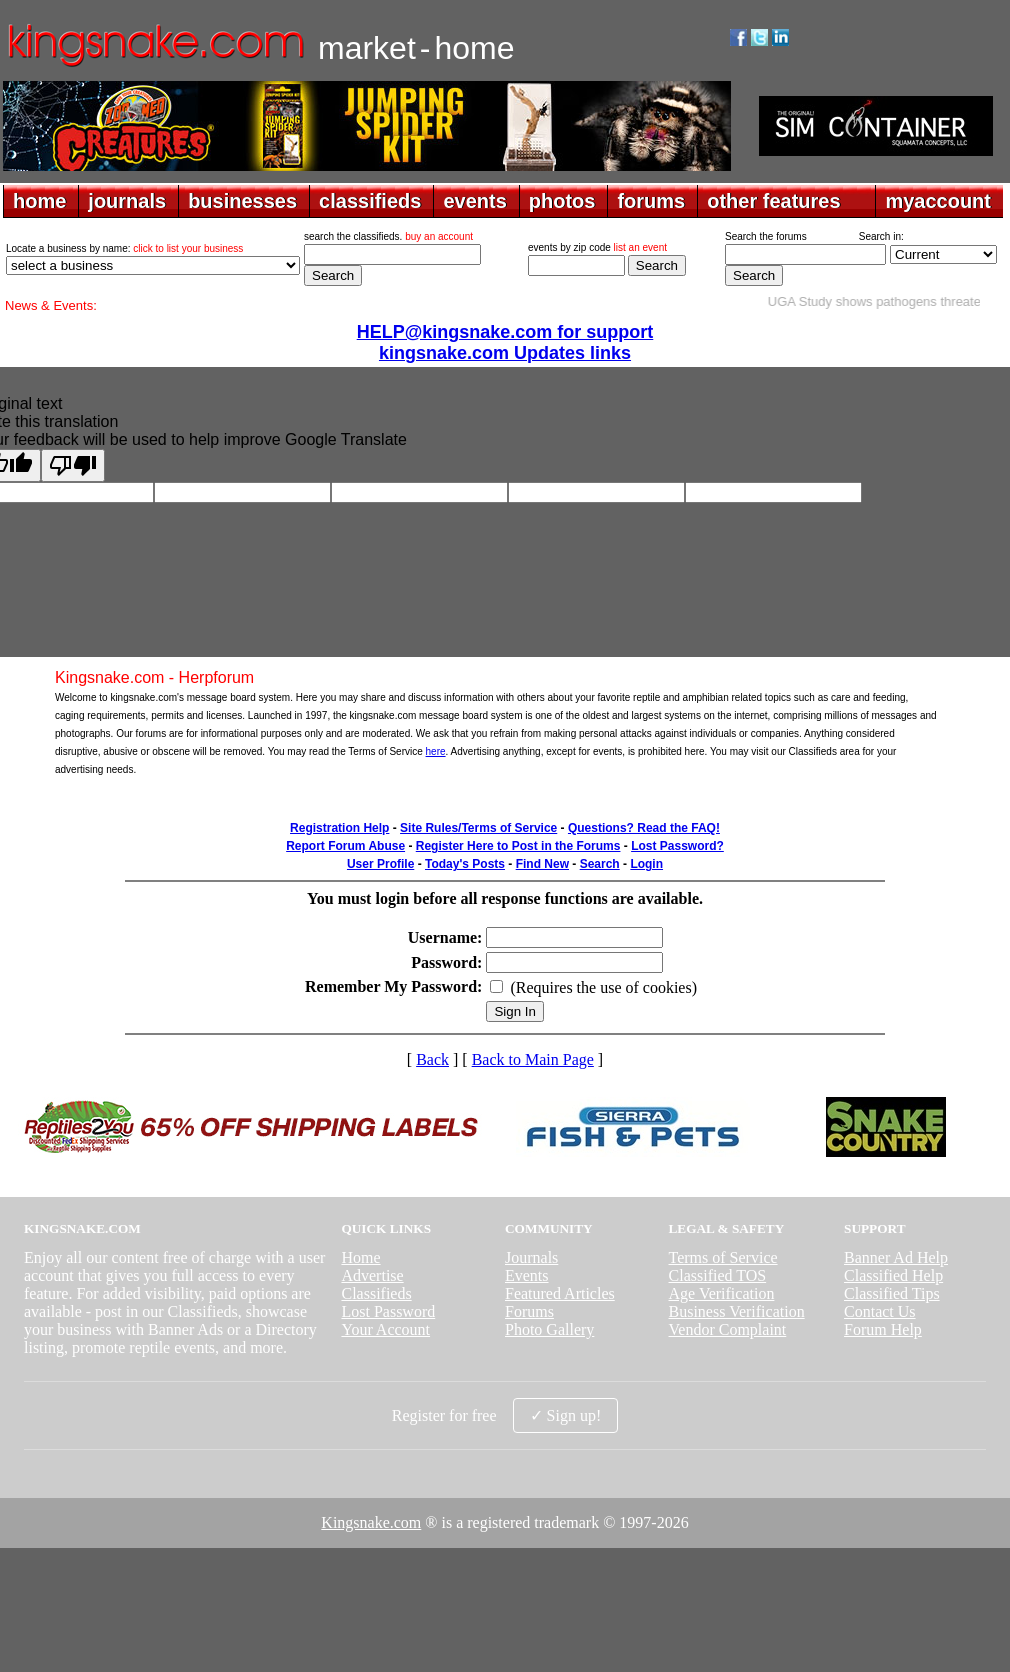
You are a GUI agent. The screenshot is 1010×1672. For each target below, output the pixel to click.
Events (527, 1275)
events (474, 201)
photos (562, 201)
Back (432, 1059)
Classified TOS (718, 1275)
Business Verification (737, 1311)
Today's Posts (465, 864)
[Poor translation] (73, 465)
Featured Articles (560, 1293)
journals (127, 201)
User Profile (380, 864)
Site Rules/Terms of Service (478, 828)
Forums (529, 1311)
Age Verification (722, 1293)
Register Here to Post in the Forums (518, 846)
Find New (542, 864)
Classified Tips (892, 1293)
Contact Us (880, 1311)
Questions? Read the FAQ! (644, 828)
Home (360, 1257)
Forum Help (883, 1329)
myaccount (938, 201)
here (436, 751)
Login (646, 864)
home (39, 201)
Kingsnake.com (371, 1522)
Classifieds (376, 1293)
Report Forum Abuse (345, 846)
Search (600, 864)
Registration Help (339, 828)
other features (773, 201)
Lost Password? (677, 846)
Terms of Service (723, 1257)
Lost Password (388, 1311)
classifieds (370, 201)
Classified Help (893, 1275)
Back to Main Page (533, 1059)
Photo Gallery (549, 1329)
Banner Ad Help (896, 1257)
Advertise (372, 1275)
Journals (531, 1257)
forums (651, 201)
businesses (242, 201)
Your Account (385, 1329)
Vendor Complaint (728, 1329)
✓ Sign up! (566, 1415)
